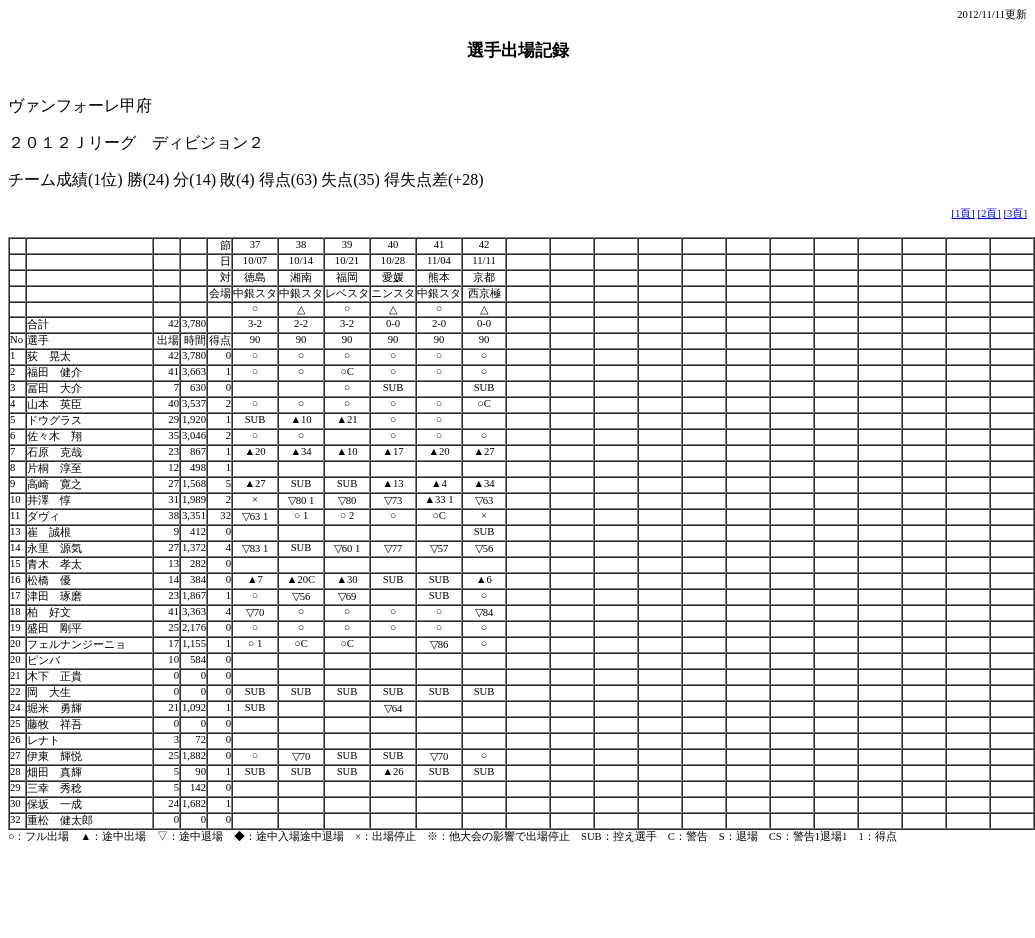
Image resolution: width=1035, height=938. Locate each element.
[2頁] (988, 213)
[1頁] (962, 213)
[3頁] (1015, 213)
